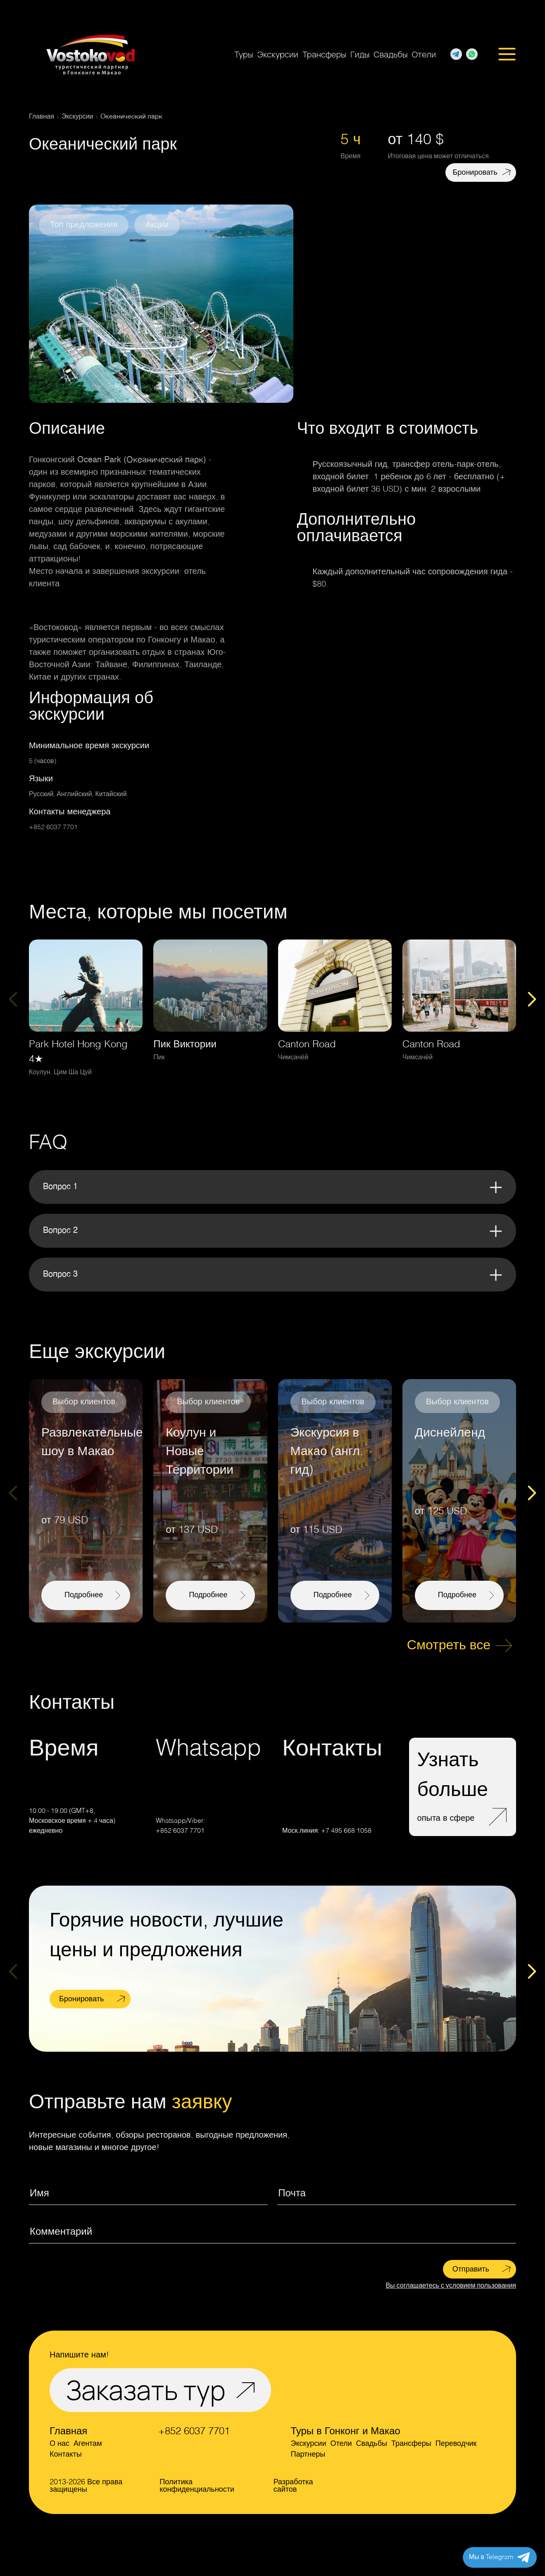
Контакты (66, 2454)
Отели (424, 54)
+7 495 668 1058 (346, 1831)
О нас (59, 2444)
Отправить (470, 2269)
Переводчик (456, 2444)
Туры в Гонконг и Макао (345, 2432)
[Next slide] (532, 999)
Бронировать (475, 172)
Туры (243, 54)
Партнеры (307, 2454)
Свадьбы (390, 54)
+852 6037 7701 (53, 827)
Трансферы (324, 54)
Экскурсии (277, 54)
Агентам (88, 2444)
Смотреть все (448, 1645)
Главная (68, 2432)
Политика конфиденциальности (196, 2485)
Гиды (359, 54)
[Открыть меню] (507, 55)
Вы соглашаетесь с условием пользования (451, 2286)
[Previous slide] (13, 999)
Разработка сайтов (293, 2485)
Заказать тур (146, 2390)
